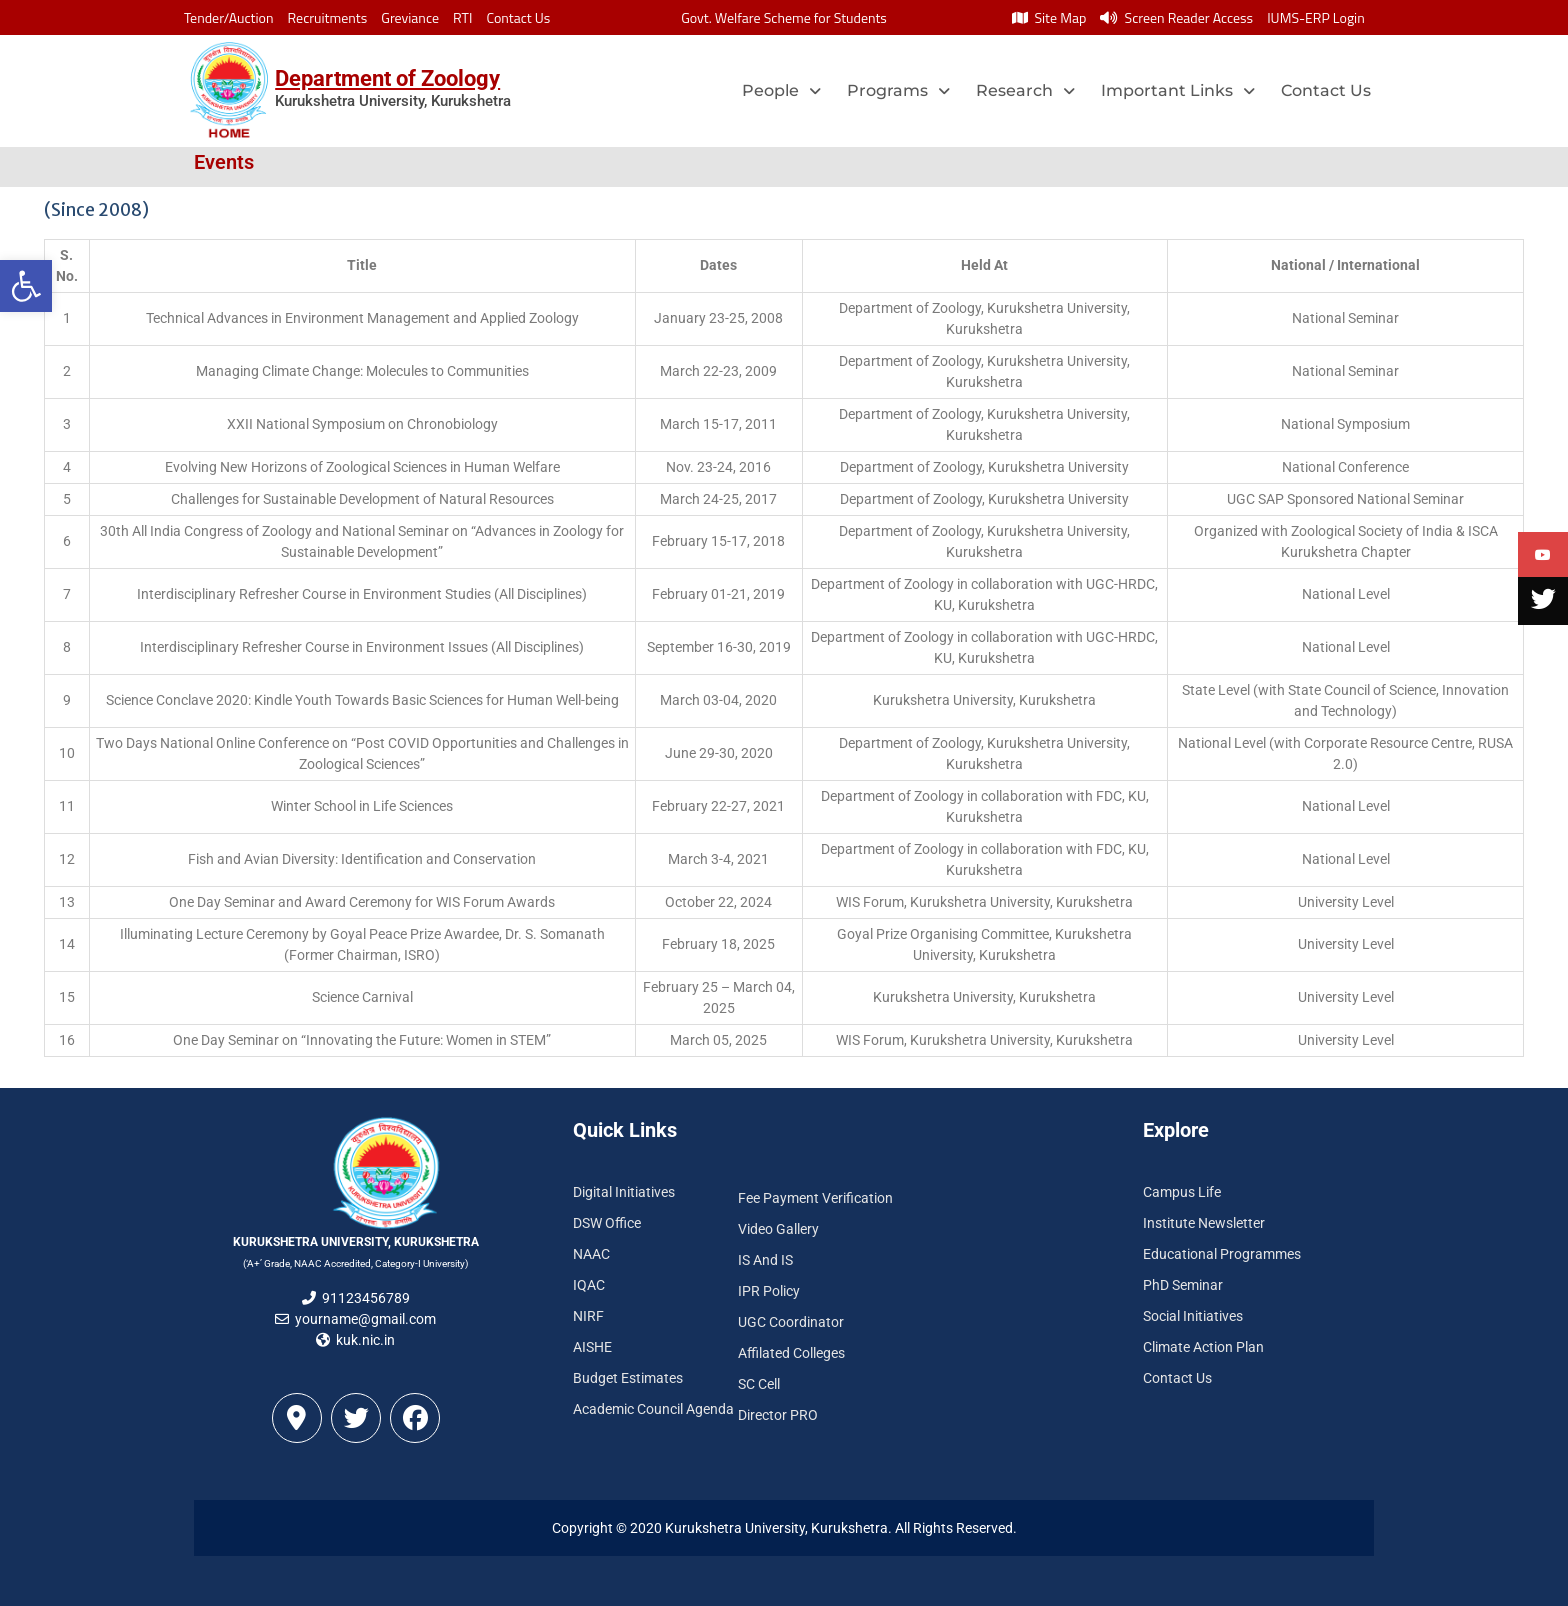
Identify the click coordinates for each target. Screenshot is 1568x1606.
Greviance (410, 17)
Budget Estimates (628, 1378)
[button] (26, 286)
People (781, 90)
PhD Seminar (1183, 1285)
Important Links (1178, 90)
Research (1025, 90)
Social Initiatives (1193, 1316)
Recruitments (328, 17)
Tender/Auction (228, 17)
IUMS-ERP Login (1316, 17)
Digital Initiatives (624, 1192)
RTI (462, 17)
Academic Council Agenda (653, 1409)
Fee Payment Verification (815, 1198)
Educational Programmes (1222, 1254)
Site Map (1049, 17)
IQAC (589, 1285)
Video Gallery (778, 1229)
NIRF (588, 1316)
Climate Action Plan (1203, 1347)
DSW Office (607, 1223)
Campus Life (1182, 1192)
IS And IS (765, 1260)
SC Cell (759, 1384)
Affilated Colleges (791, 1353)
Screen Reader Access (1176, 17)
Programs (898, 90)
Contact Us (518, 17)
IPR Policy (769, 1291)
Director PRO (778, 1415)
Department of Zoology (387, 78)
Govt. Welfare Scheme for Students (784, 17)
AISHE (592, 1347)
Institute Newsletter (1204, 1223)
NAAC (591, 1254)
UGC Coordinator (791, 1322)
